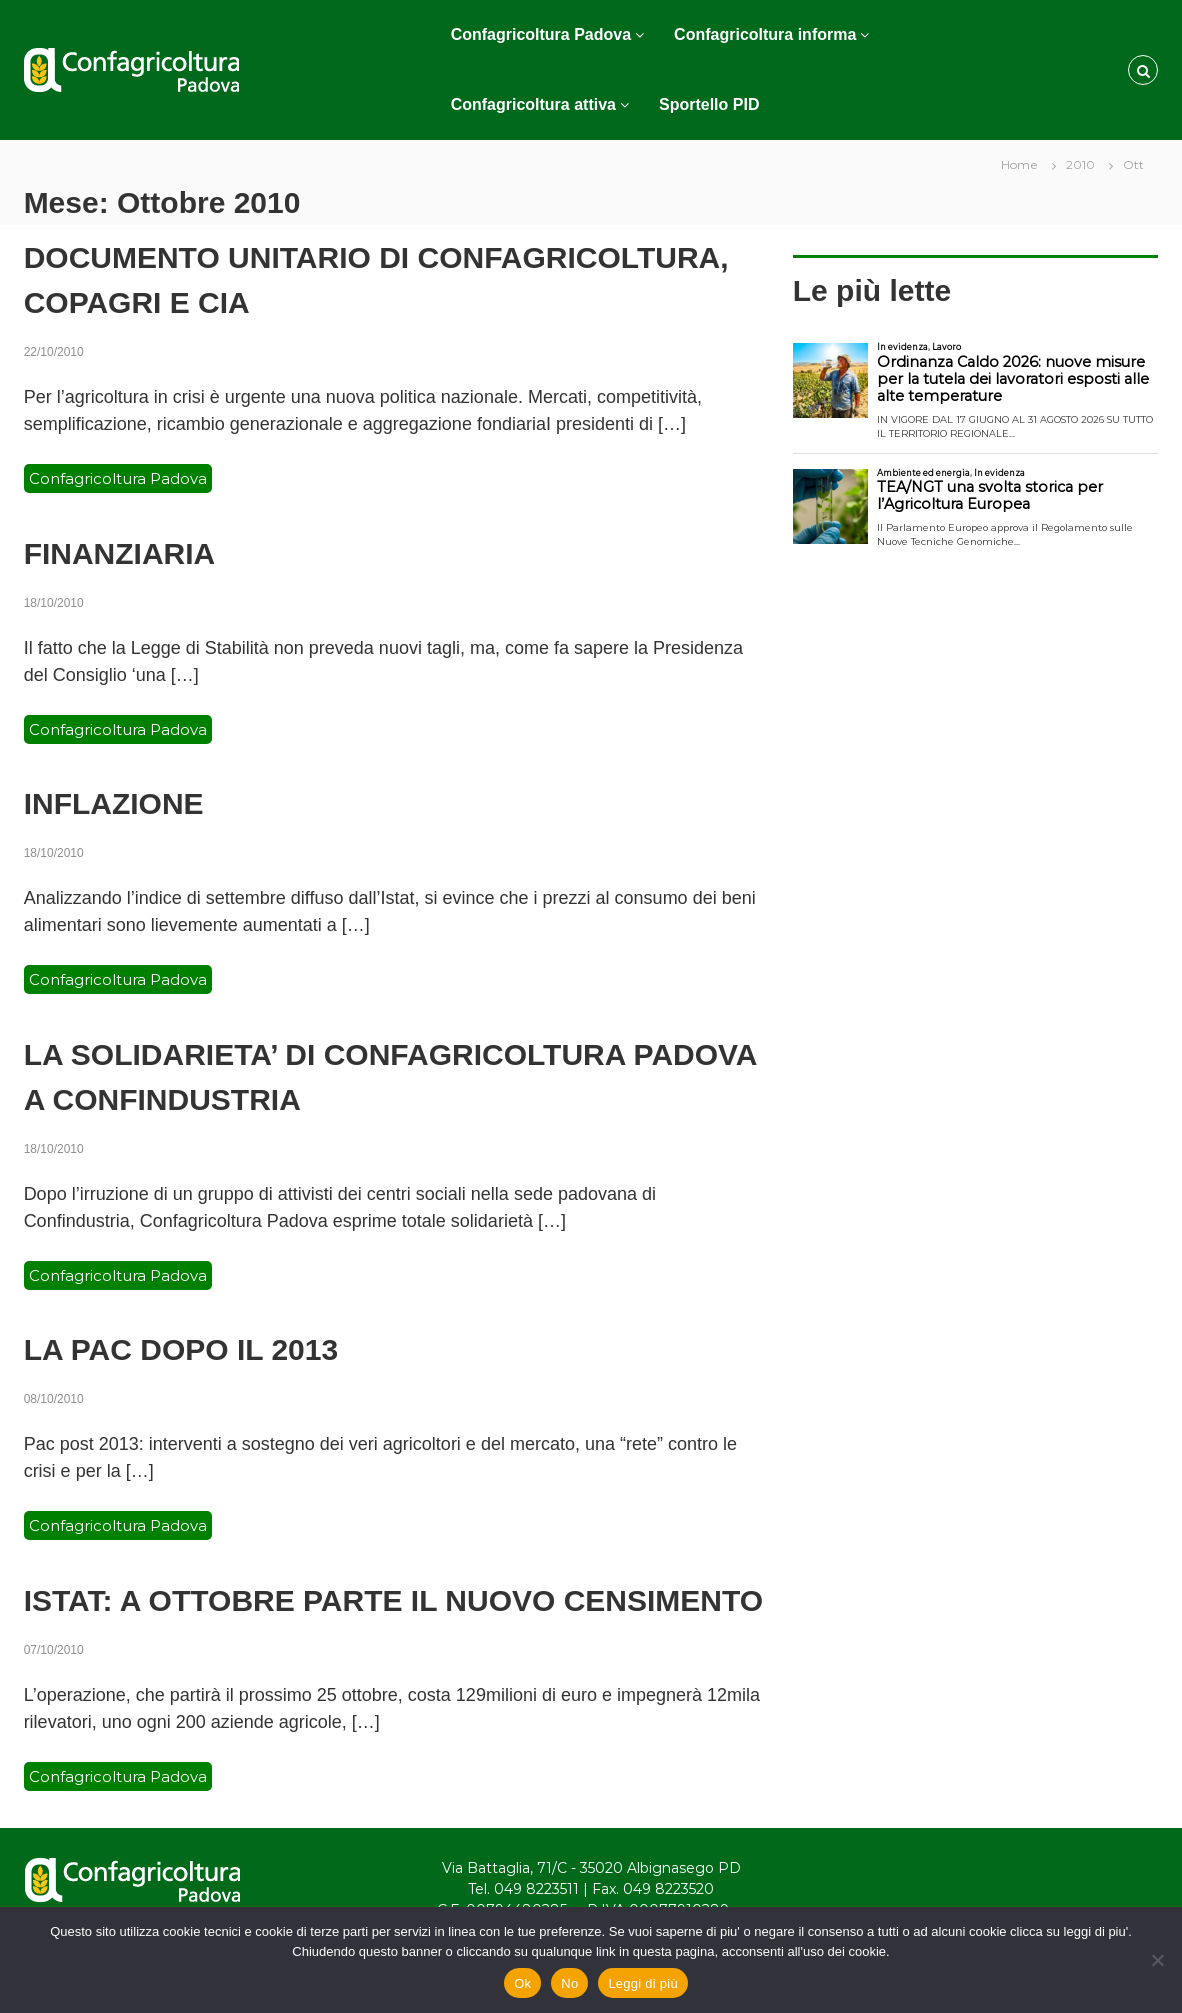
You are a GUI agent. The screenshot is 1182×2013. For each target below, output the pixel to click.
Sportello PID (709, 104)
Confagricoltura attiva (533, 104)
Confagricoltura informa (765, 34)
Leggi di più (643, 1983)
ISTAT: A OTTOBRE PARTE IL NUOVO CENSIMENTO (393, 1600)
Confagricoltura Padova (541, 34)
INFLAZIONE (114, 803)
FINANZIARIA (120, 553)
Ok (522, 1983)
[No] (1157, 1960)
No (569, 1983)
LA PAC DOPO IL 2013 (181, 1349)
